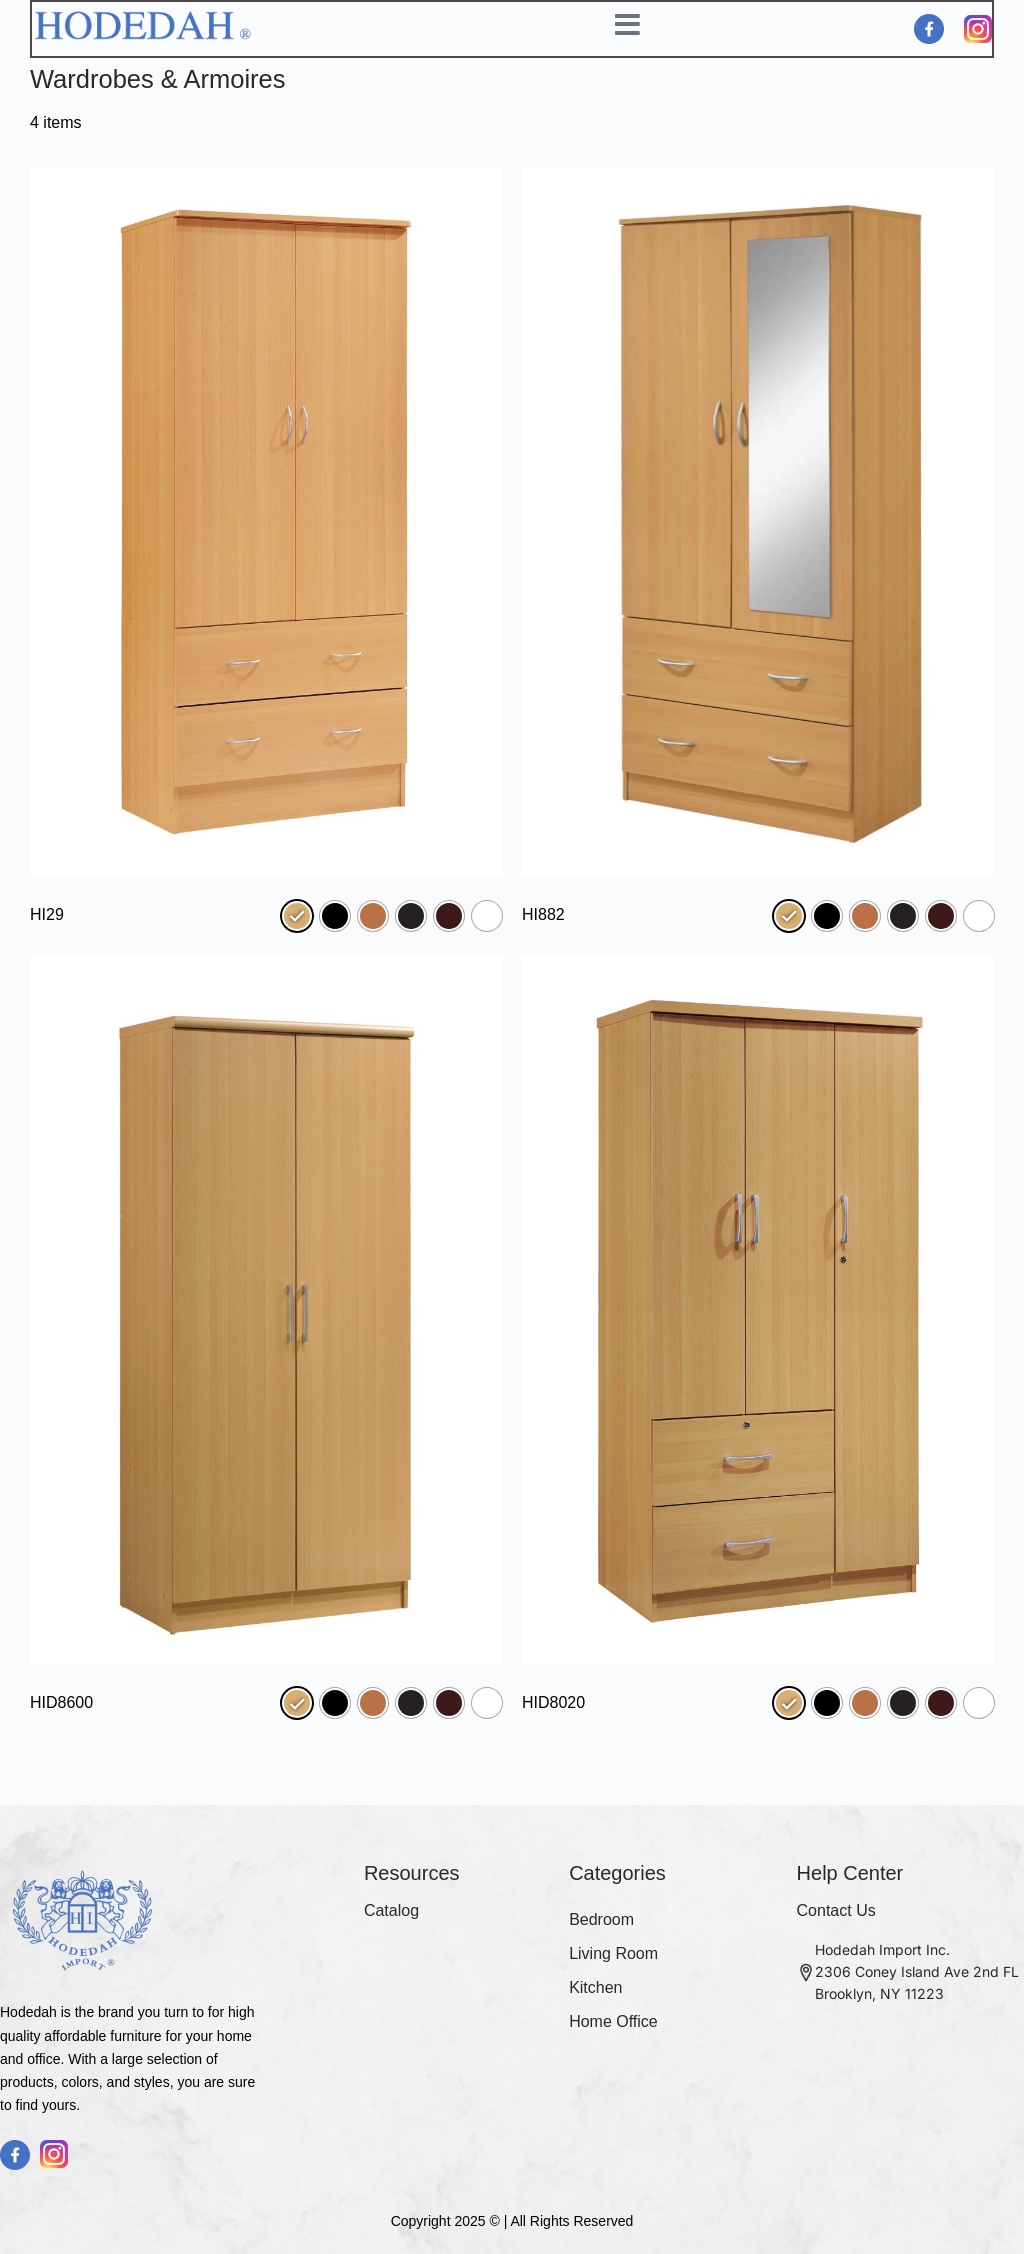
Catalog (391, 1910)
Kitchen (595, 1987)
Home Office (613, 2021)
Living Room (613, 1953)
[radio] (297, 918)
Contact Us (836, 1910)
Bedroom (601, 1919)
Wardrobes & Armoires (160, 81)
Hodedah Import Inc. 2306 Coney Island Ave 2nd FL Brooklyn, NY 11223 (917, 1971)
